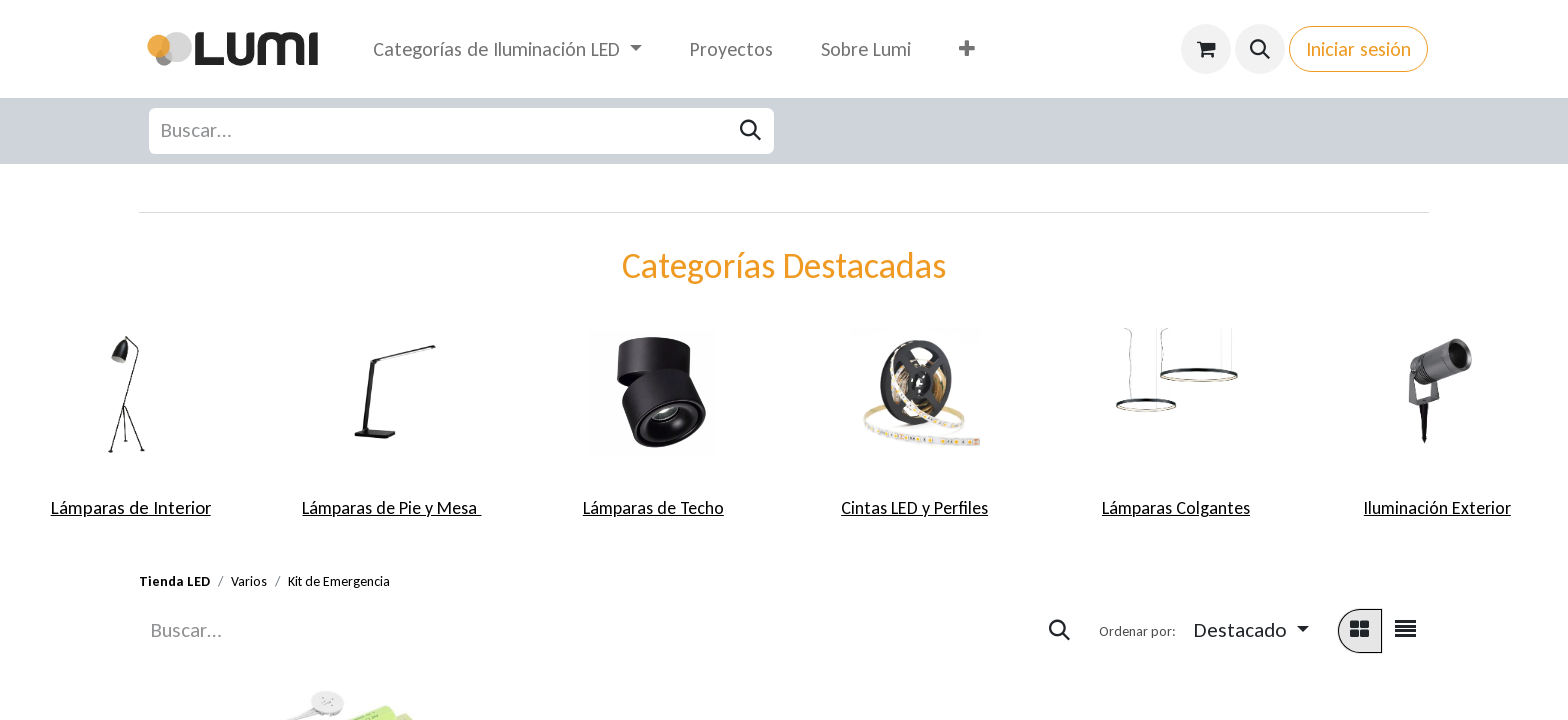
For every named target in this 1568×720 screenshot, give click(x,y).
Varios (249, 581)
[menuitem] (507, 49)
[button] (1260, 49)
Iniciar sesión (1358, 49)
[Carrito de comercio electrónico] (1206, 49)
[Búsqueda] (750, 131)
